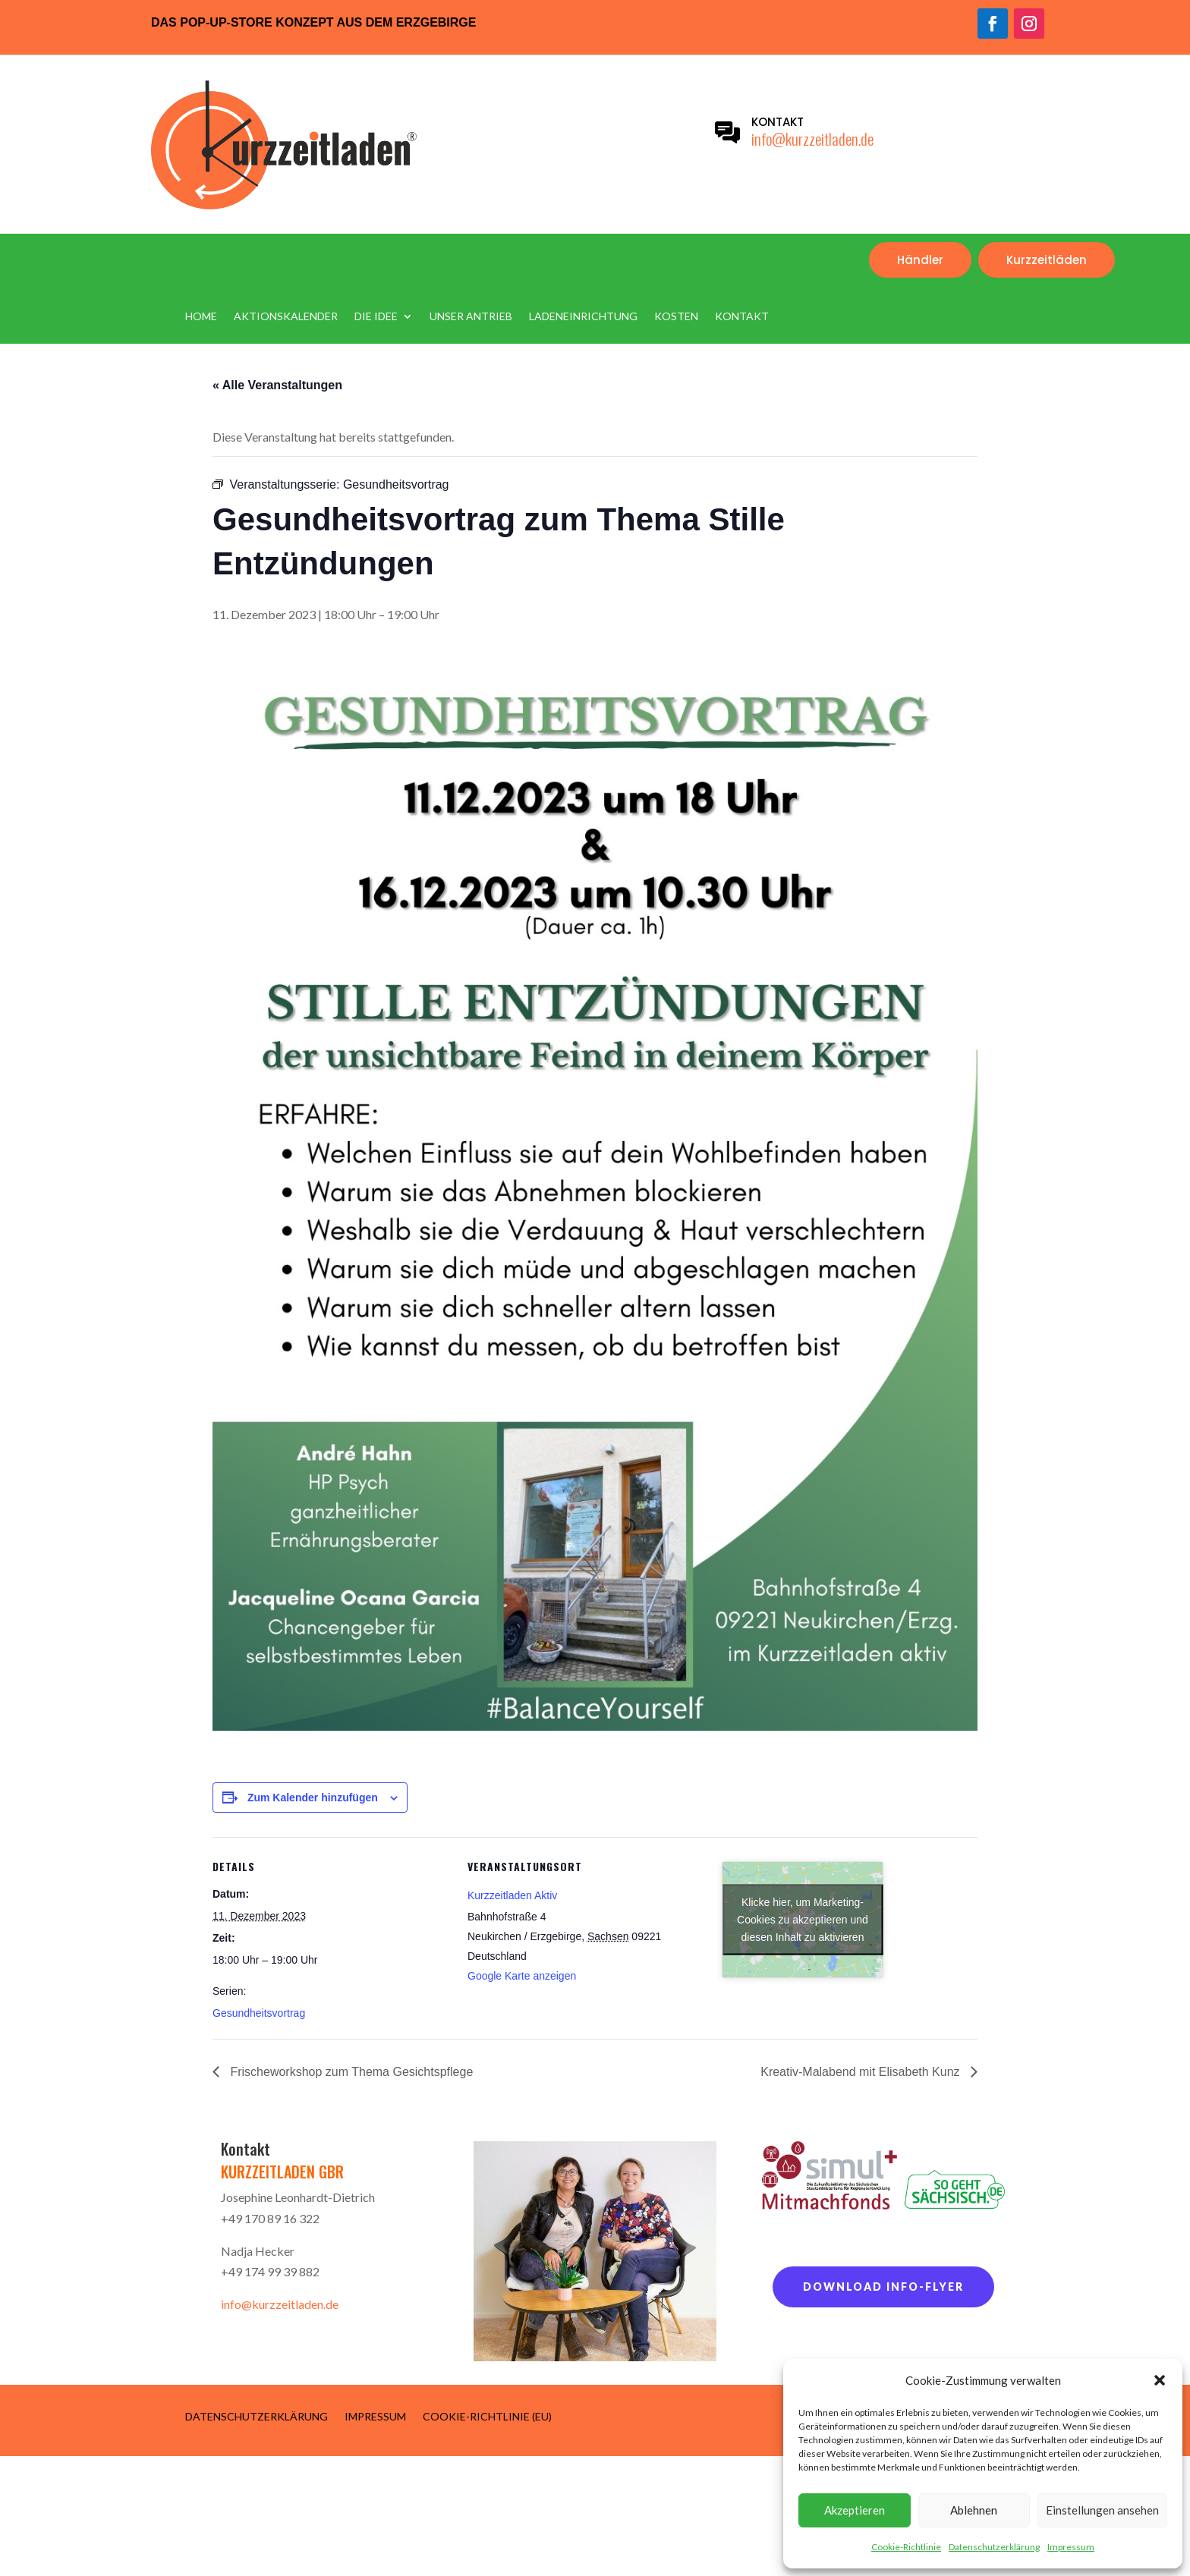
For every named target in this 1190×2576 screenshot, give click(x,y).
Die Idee (376, 316)
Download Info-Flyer (883, 2286)
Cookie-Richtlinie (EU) (487, 2416)
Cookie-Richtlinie (906, 2546)
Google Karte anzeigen (522, 1976)
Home (201, 316)
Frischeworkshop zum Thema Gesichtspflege (350, 2071)
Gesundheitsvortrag (258, 2013)
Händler (920, 260)
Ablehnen (973, 2510)
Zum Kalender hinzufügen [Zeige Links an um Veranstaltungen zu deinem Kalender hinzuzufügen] (312, 1797)
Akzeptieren (854, 2510)
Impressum (1070, 2546)
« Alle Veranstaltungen (277, 385)
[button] (1159, 2380)
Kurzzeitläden (1046, 260)
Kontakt (742, 316)
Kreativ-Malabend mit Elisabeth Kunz (861, 2071)
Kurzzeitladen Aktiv (512, 1895)
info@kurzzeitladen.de (812, 138)
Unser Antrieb (471, 316)
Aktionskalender (286, 316)
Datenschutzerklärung (994, 2546)
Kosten (676, 316)
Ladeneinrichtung (583, 316)
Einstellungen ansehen (1102, 2510)
